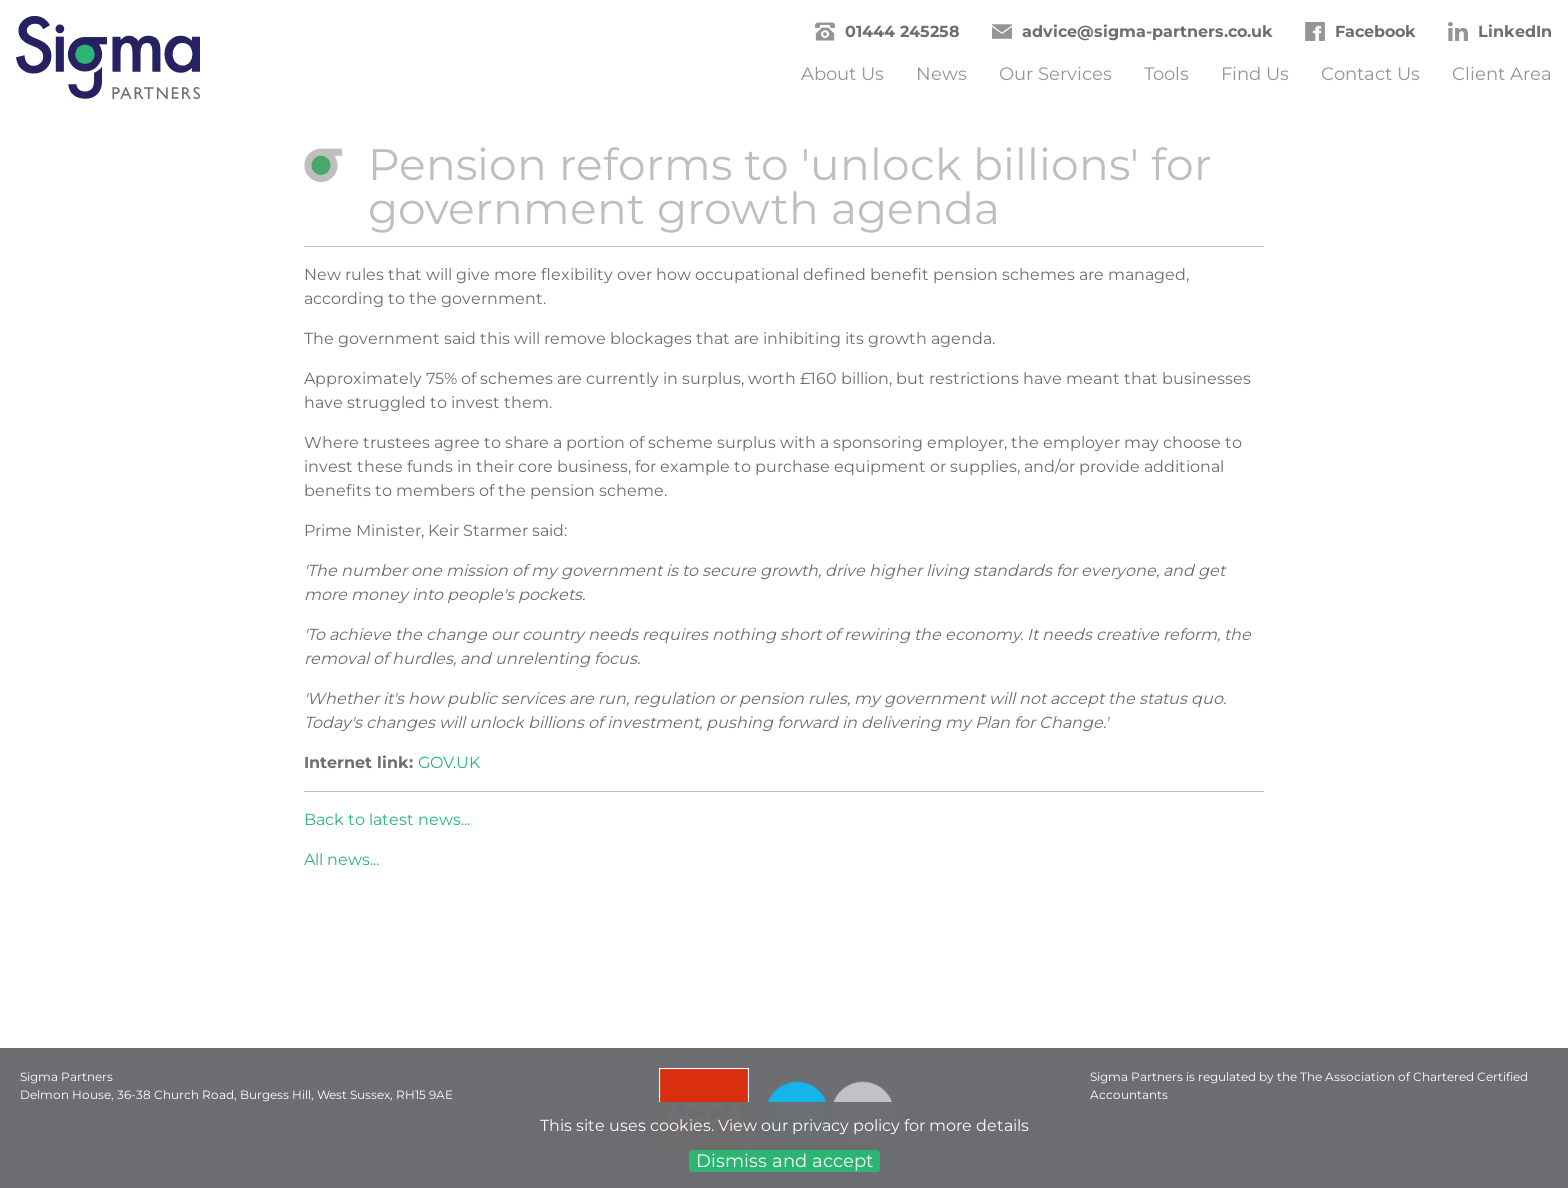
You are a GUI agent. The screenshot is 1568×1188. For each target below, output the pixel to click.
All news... (341, 859)
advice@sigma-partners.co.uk (1147, 31)
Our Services (1055, 74)
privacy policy (846, 1125)
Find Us (1255, 74)
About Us (842, 74)
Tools (1166, 74)
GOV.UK (449, 762)
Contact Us (1370, 74)
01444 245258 (902, 31)
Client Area (1502, 74)
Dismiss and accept (784, 1161)
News (941, 74)
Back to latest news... (387, 819)
